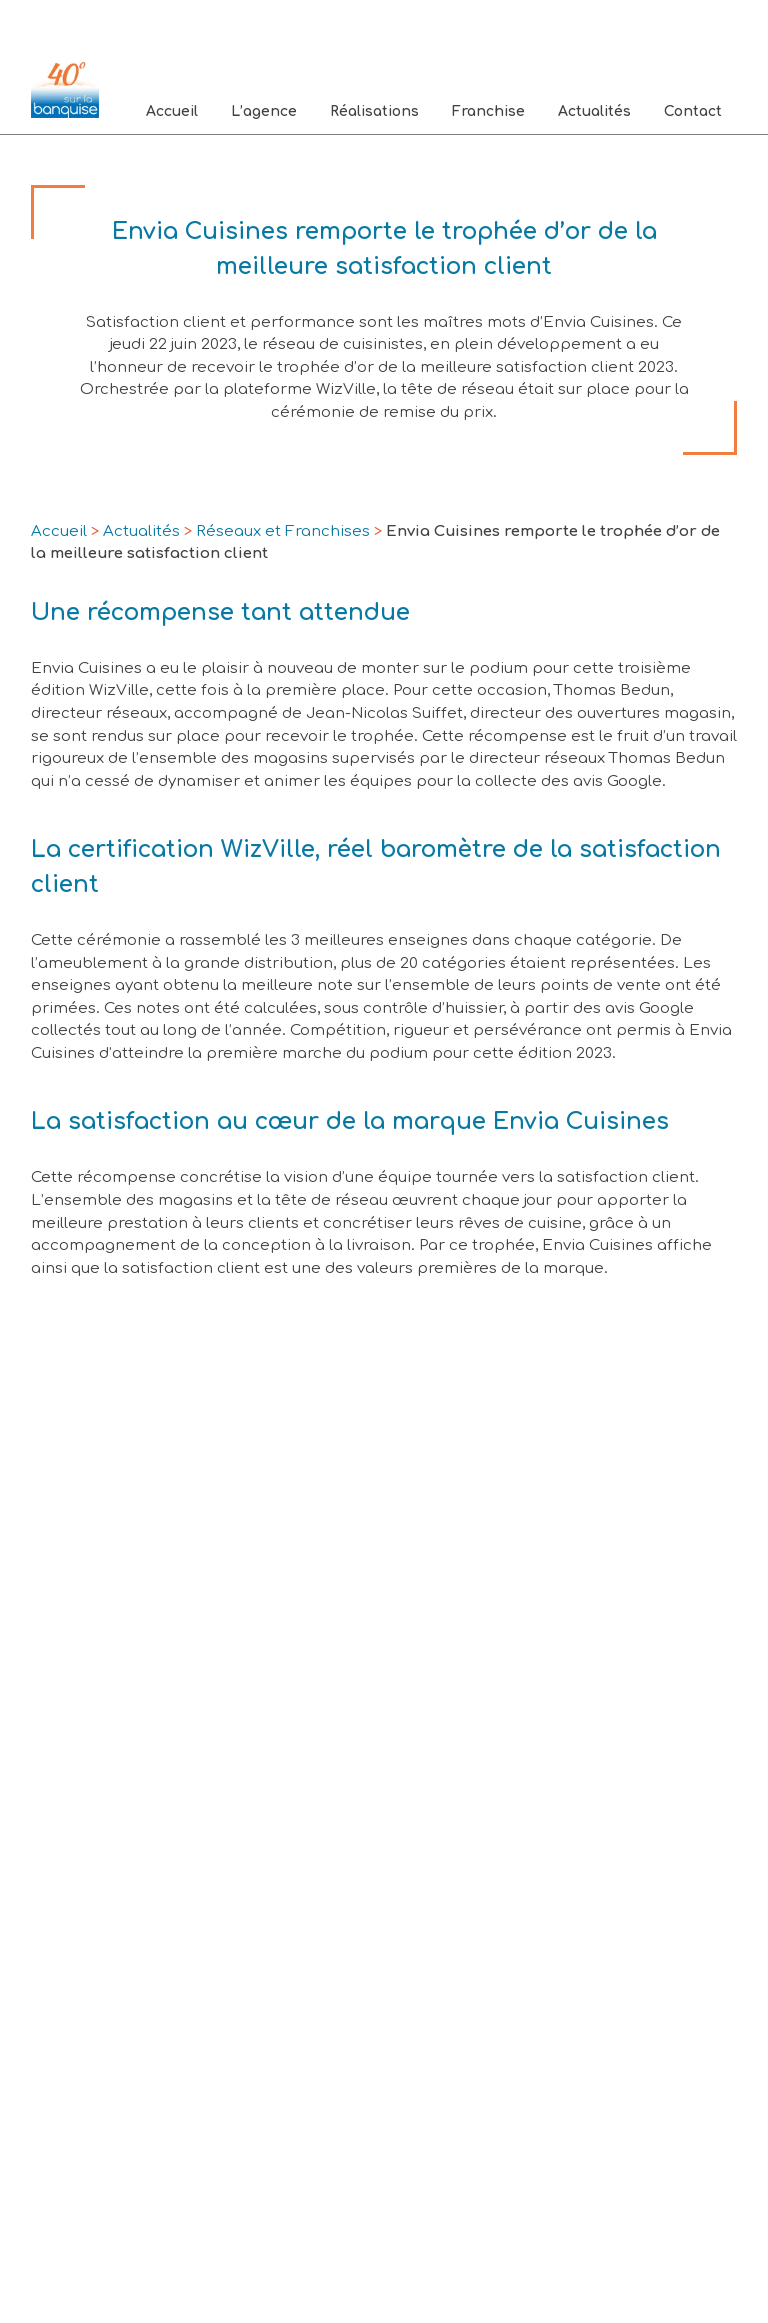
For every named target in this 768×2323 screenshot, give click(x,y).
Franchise (488, 111)
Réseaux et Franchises (283, 531)
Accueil (172, 111)
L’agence (264, 111)
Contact (693, 111)
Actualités (594, 111)
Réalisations (374, 111)
